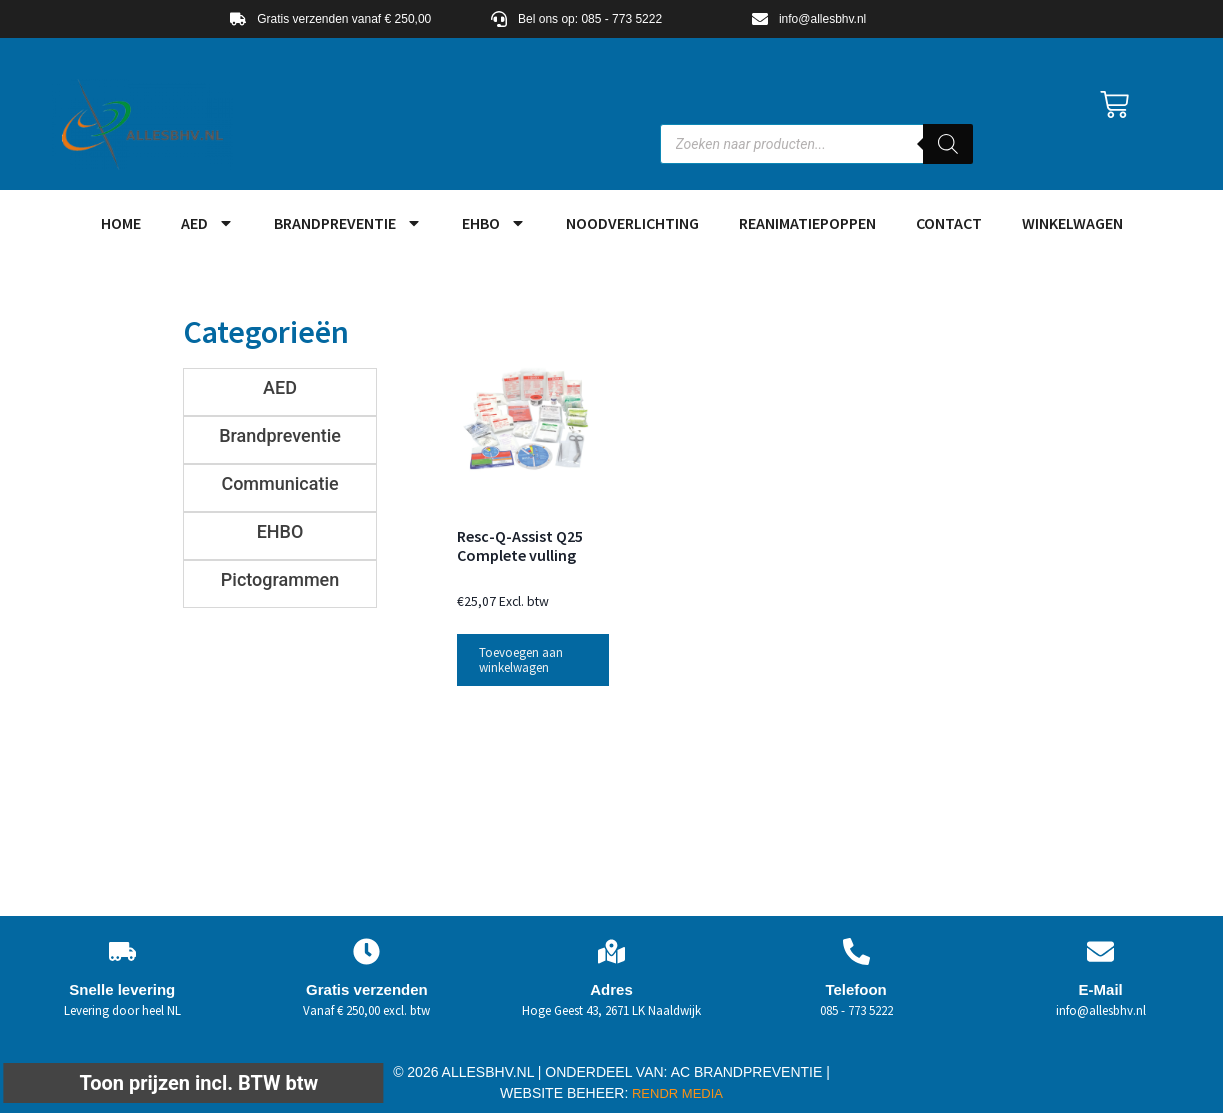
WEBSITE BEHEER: (564, 1093)
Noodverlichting (632, 223)
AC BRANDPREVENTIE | (750, 1072)
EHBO (494, 223)
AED (207, 223)
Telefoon (855, 989)
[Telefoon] (856, 951)
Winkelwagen (1072, 223)
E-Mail (1101, 989)
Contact (949, 223)
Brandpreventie (348, 223)
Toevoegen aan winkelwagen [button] (521, 660)
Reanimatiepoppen (807, 223)
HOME (121, 223)
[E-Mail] (1100, 951)
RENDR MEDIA (675, 1093)
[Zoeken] (948, 144)
